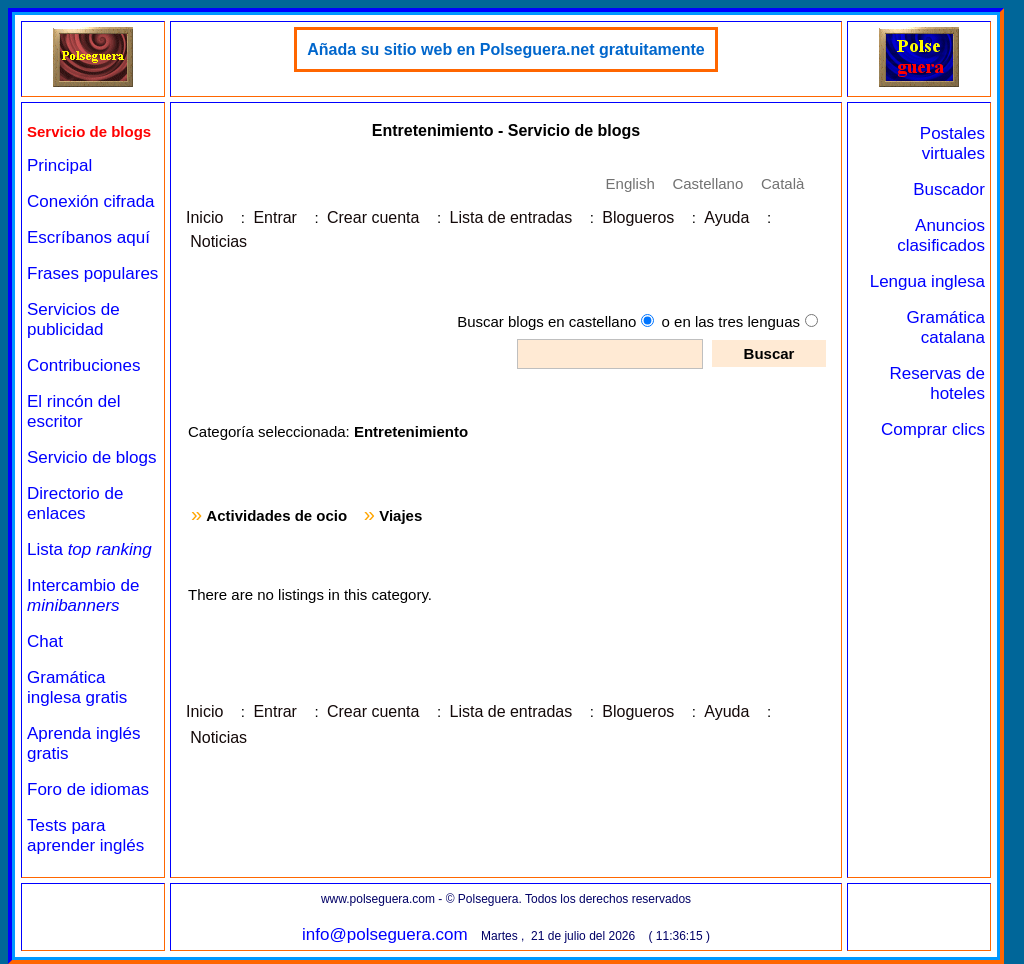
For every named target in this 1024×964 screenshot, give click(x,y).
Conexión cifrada (91, 201)
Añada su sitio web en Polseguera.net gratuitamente (505, 49)
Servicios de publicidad (73, 319)
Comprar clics (933, 429)
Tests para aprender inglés (85, 835)
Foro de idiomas (88, 789)
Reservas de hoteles (937, 383)
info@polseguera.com (385, 934)
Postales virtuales (952, 143)
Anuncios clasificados (941, 235)
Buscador (949, 189)
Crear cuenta (373, 217)
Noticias (218, 241)
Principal (59, 165)
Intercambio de (83, 595)
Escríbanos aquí (88, 237)
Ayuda (726, 217)
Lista (89, 549)
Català (782, 183)
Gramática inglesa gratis (77, 687)
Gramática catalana (946, 327)
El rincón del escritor (74, 411)
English (630, 183)
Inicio (204, 217)
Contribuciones (83, 365)
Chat (45, 641)
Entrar (275, 217)
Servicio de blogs (91, 457)
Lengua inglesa (927, 281)
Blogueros (638, 217)
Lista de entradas (510, 217)
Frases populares (92, 273)
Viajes (400, 515)
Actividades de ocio (276, 515)
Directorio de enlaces (75, 503)
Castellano (707, 183)
